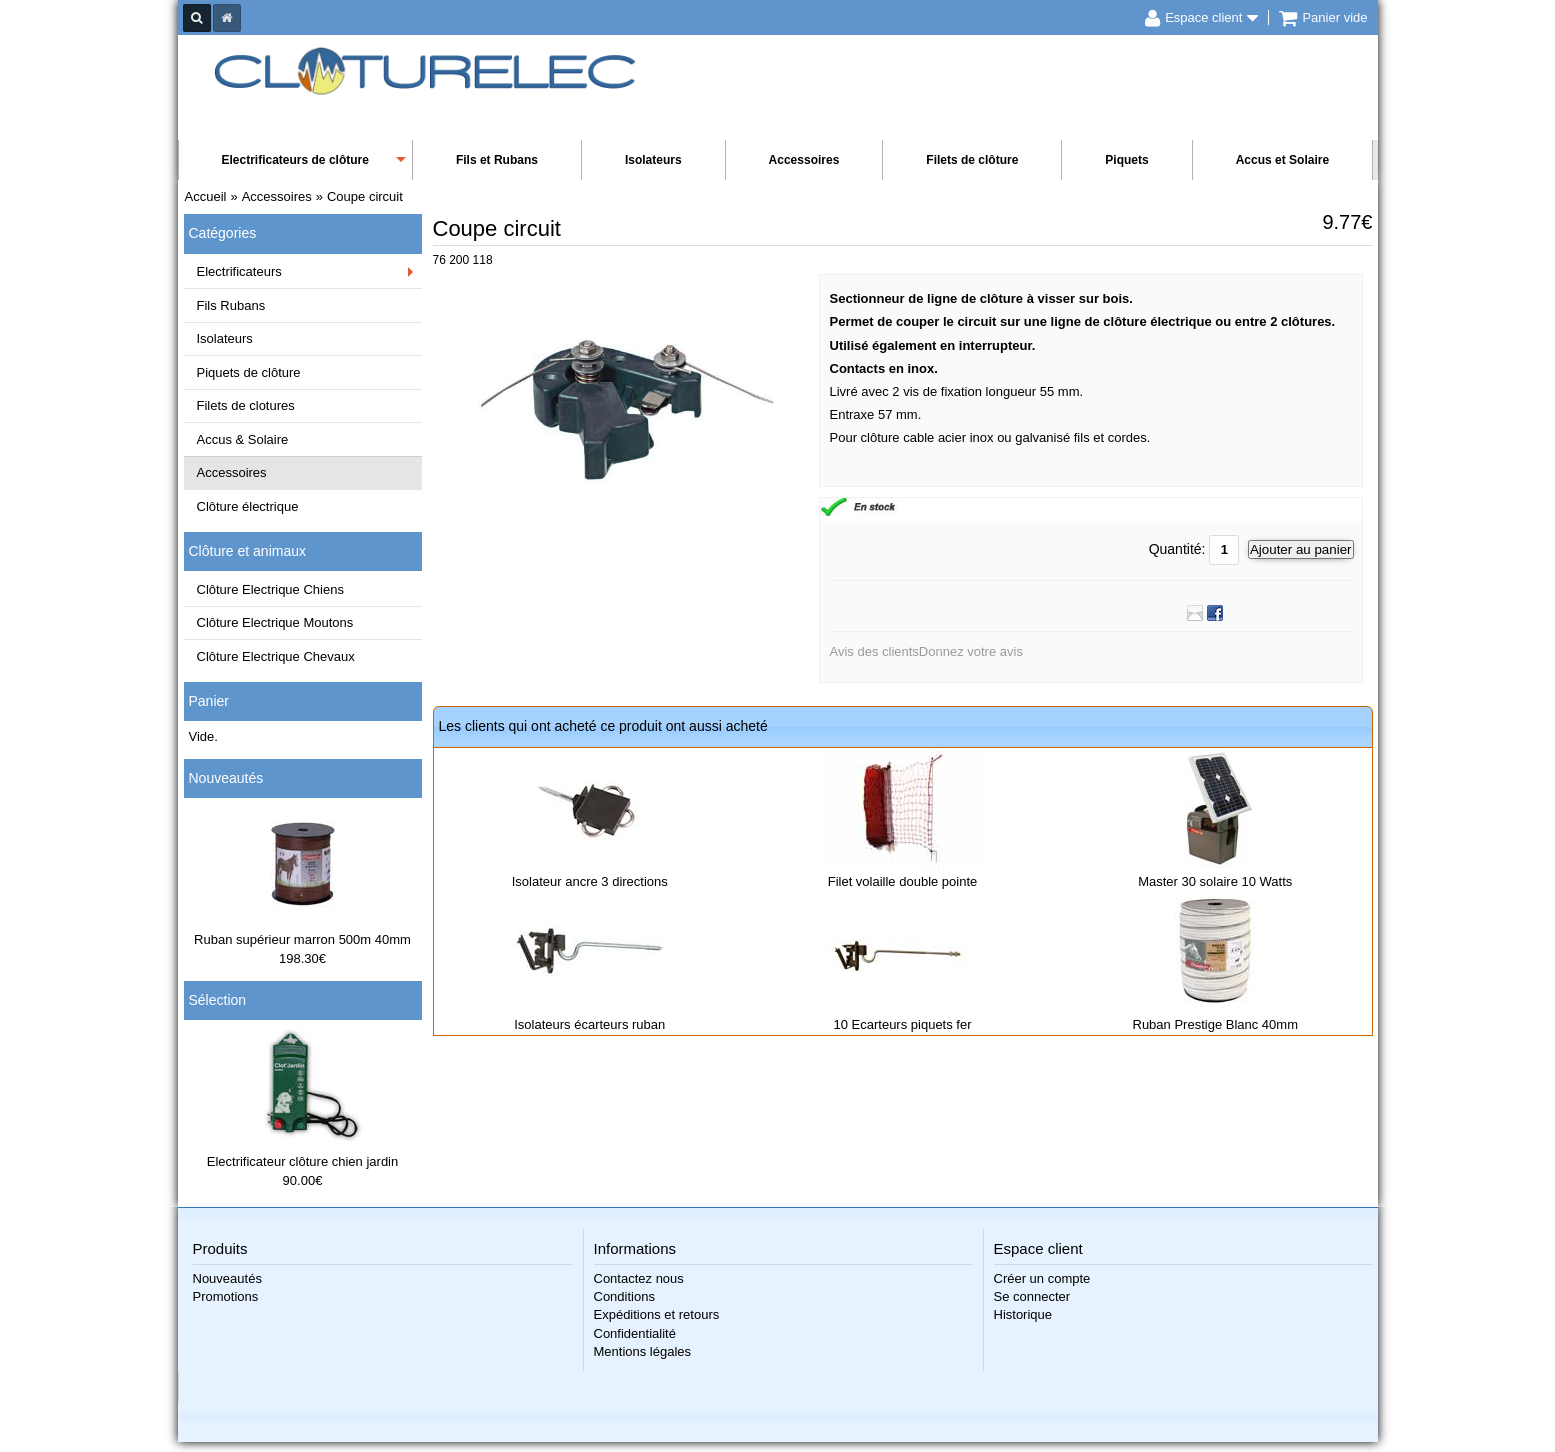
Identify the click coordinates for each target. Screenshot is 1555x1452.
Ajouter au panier (1301, 549)
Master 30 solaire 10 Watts (1215, 881)
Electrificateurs (239, 271)
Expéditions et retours (657, 1314)
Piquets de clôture (249, 372)
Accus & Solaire (243, 439)
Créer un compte (1042, 1278)
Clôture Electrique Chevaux (276, 656)
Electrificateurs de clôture (295, 160)
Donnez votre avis (971, 651)
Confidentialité (635, 1333)
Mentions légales (643, 1351)
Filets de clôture (972, 160)
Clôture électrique (248, 506)
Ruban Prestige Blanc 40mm (1215, 1024)
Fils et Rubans (497, 160)
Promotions (226, 1296)
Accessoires (804, 160)
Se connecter (1032, 1296)
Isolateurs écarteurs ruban (589, 1024)
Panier (209, 701)
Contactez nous (639, 1278)
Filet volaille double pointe (903, 881)
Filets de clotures (246, 405)
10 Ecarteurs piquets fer (902, 1024)
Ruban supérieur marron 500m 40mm (302, 939)
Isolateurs (653, 160)
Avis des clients (874, 651)
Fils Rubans (231, 305)
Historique (1023, 1314)
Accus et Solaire (1282, 160)
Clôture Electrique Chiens (270, 589)
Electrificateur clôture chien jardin (302, 1161)
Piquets (1126, 160)
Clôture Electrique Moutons (275, 622)
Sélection (218, 1000)
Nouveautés (226, 778)
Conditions (624, 1296)
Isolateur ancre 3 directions (590, 881)
